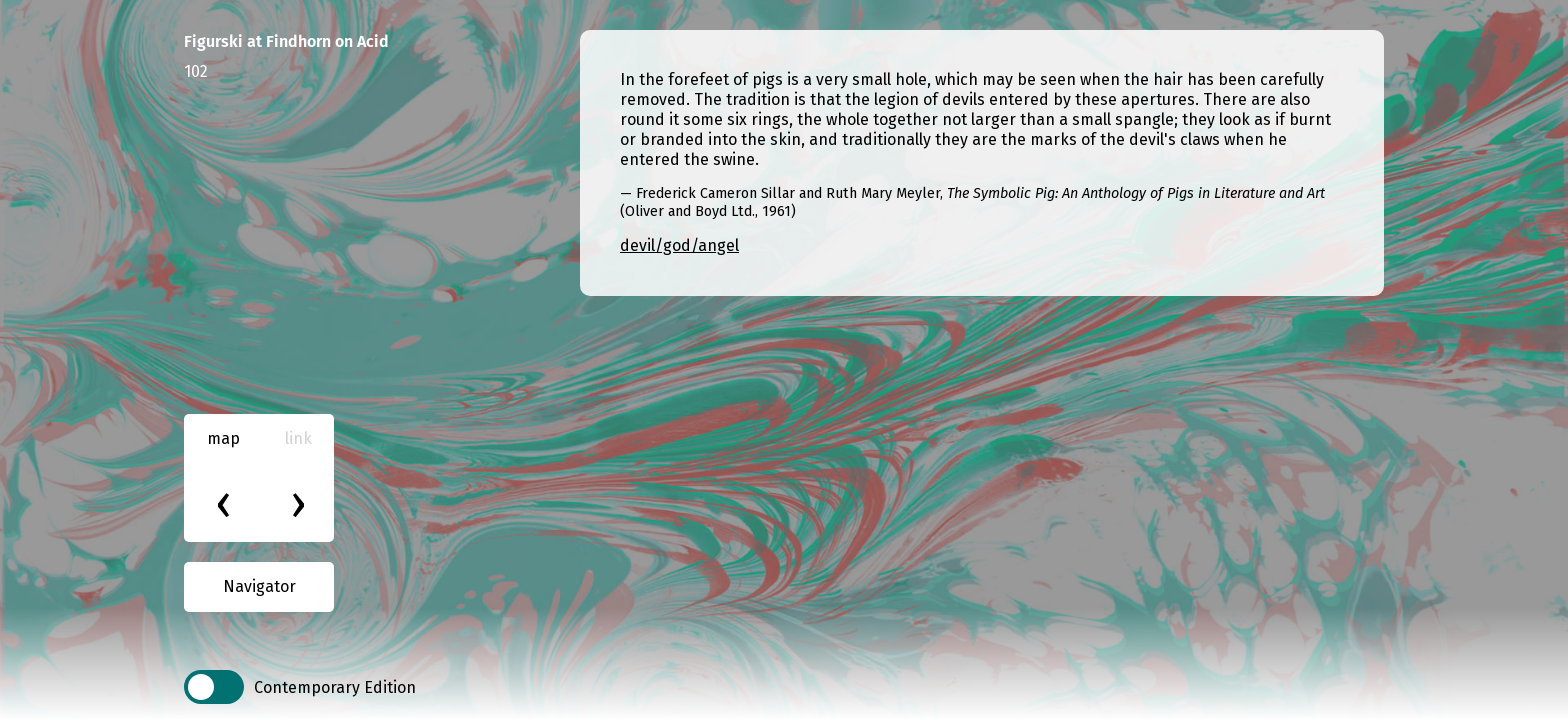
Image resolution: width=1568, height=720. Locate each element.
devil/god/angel (679, 245)
